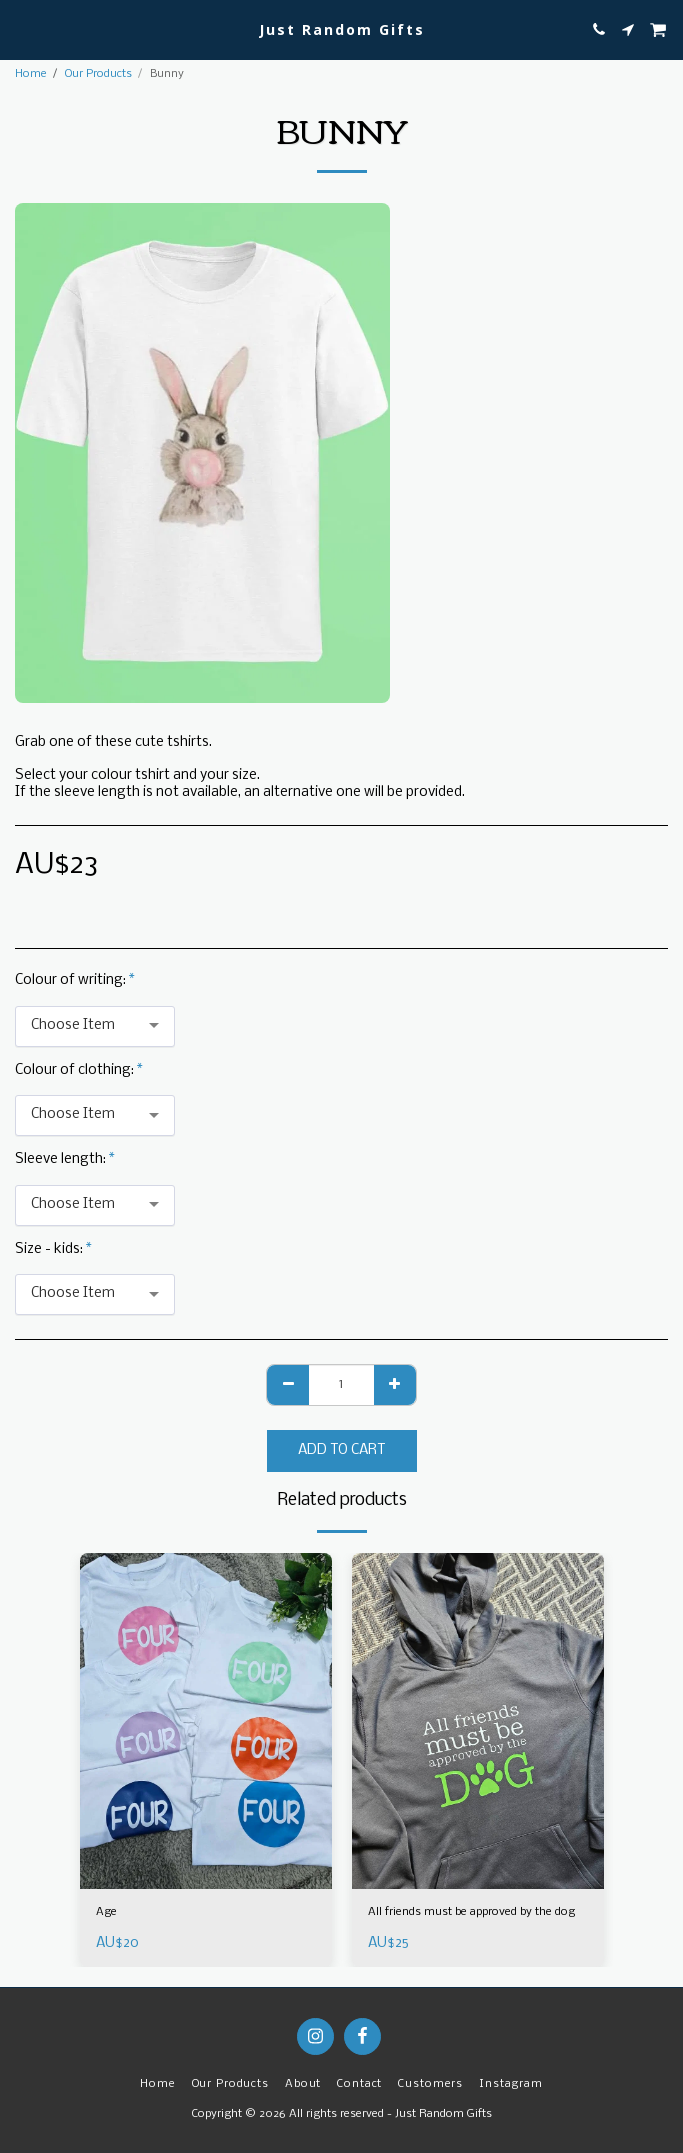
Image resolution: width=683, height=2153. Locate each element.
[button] (22, 28)
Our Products (98, 74)
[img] (206, 1721)
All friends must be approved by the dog (471, 1912)
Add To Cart (341, 1450)
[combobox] (95, 1026)
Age (106, 1912)
